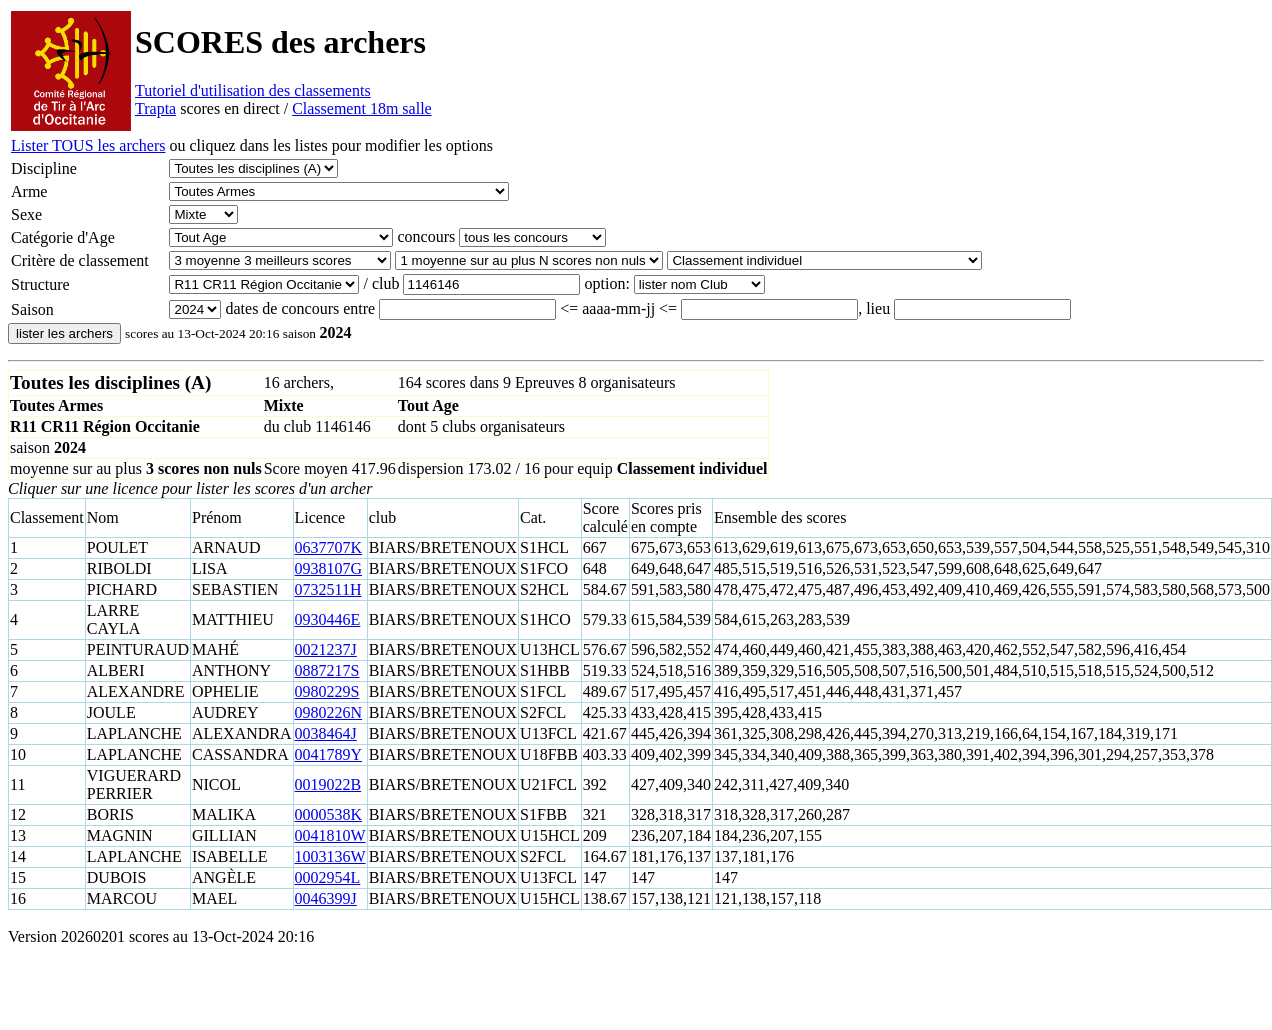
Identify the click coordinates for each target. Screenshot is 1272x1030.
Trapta (155, 108)
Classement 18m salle (362, 108)
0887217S (327, 670)
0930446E (328, 619)
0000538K (329, 814)
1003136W (330, 856)
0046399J (326, 898)
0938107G (329, 568)
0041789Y (329, 754)
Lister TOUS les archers (88, 145)
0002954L (328, 877)
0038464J (326, 733)
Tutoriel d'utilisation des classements (253, 90)
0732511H (328, 589)
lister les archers (64, 333)
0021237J (326, 649)
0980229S (327, 691)
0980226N (329, 712)
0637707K (329, 547)
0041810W (330, 835)
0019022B (328, 784)
